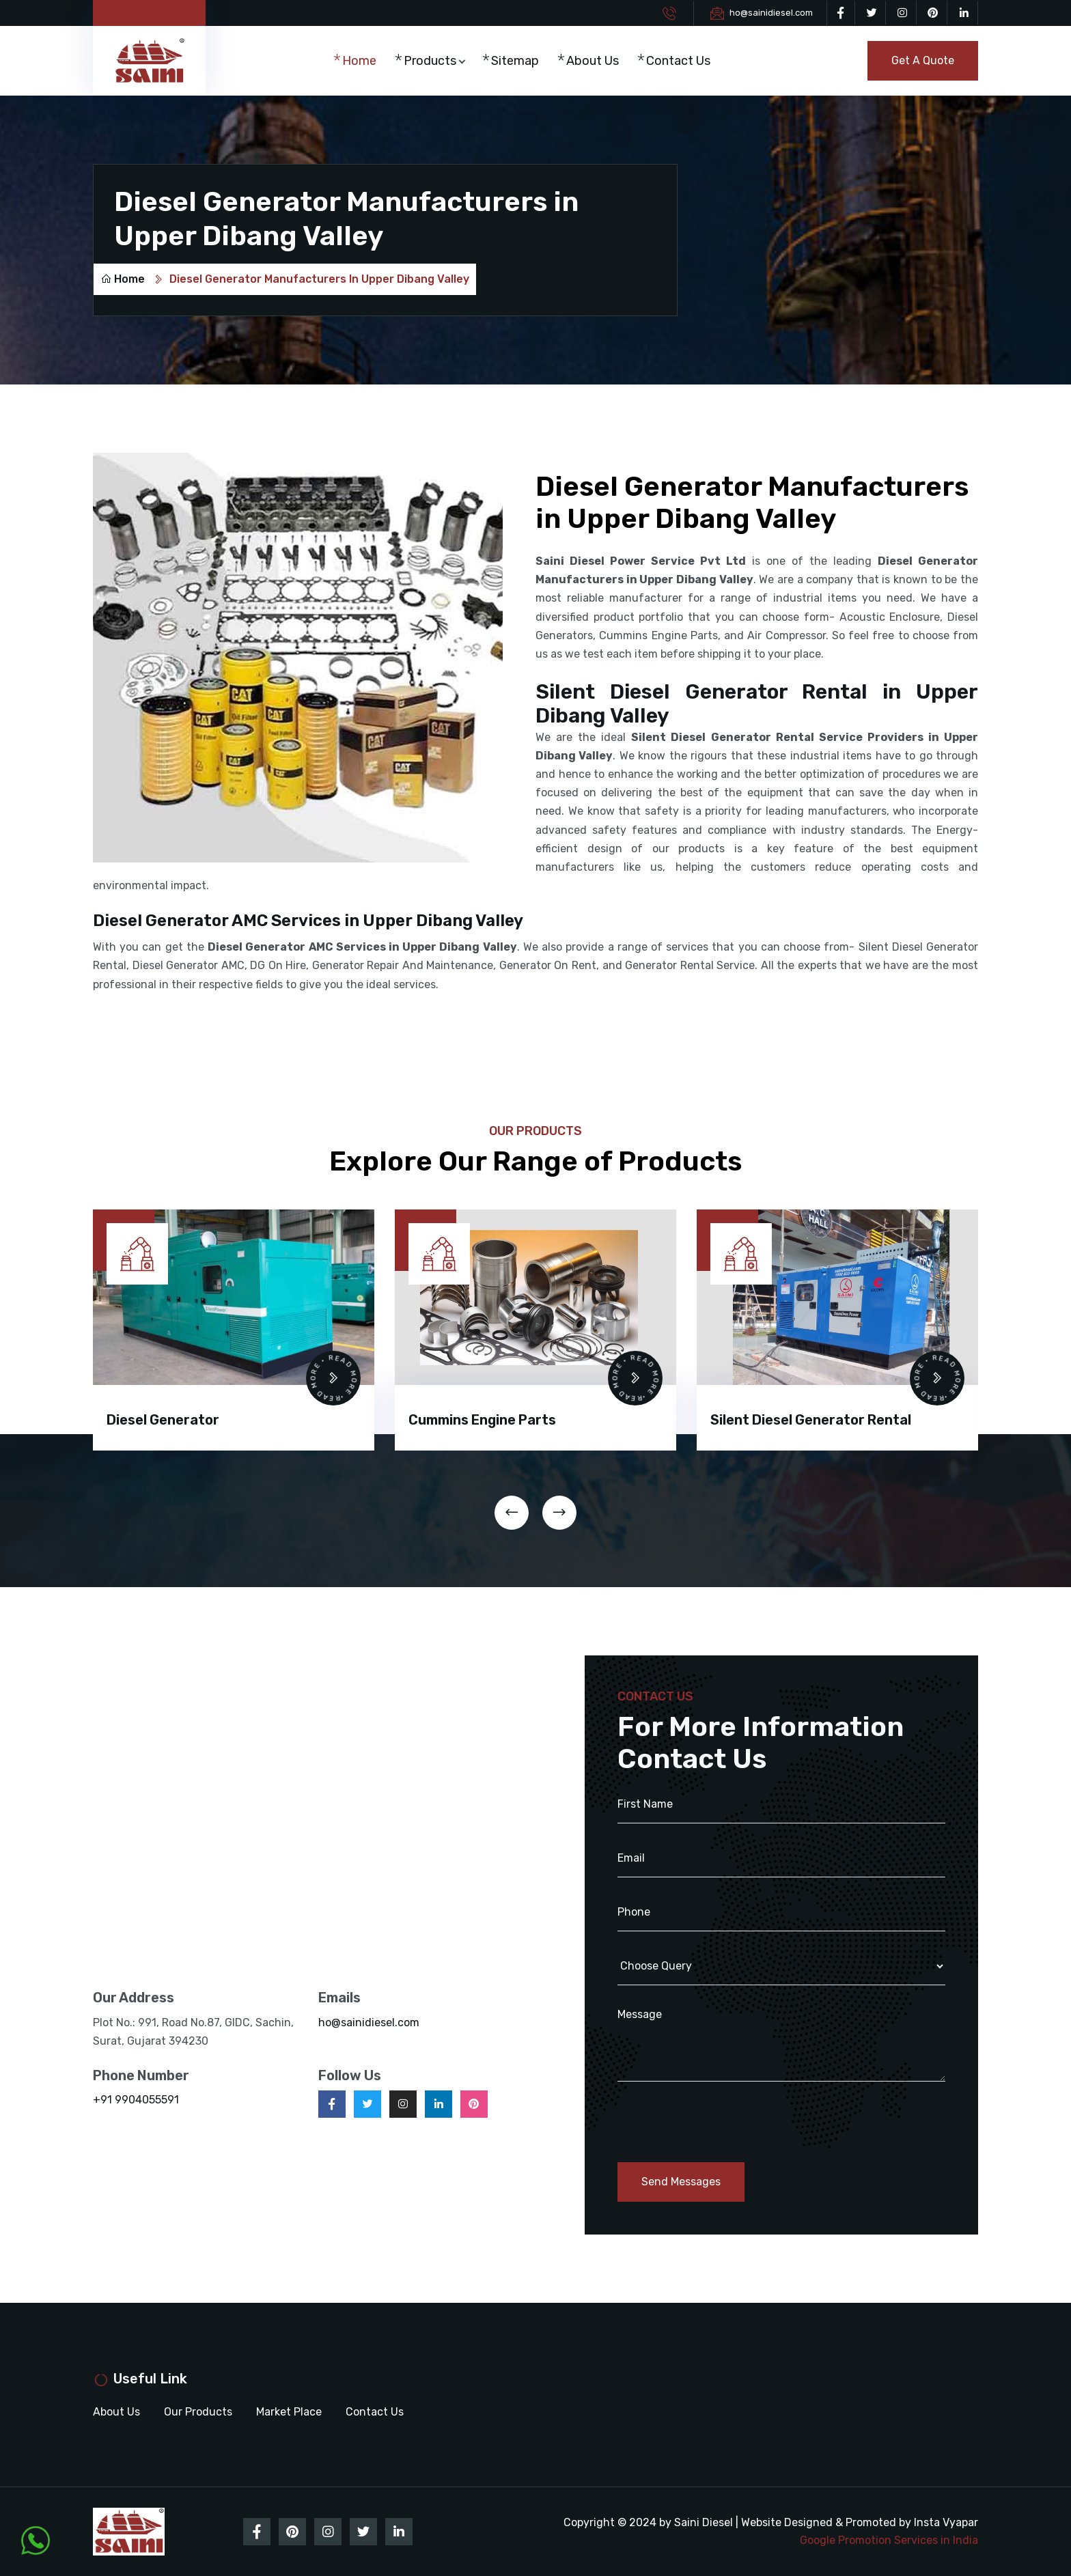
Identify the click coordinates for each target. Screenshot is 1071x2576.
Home (359, 60)
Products (430, 60)
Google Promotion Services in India (889, 2540)
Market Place (289, 2411)
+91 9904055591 (136, 2099)
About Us (592, 60)
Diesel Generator (163, 1420)
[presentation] (512, 1513)
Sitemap (515, 60)
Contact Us (678, 60)
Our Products (198, 2411)
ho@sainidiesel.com (771, 13)
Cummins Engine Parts (482, 1420)
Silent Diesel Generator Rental (810, 1420)
